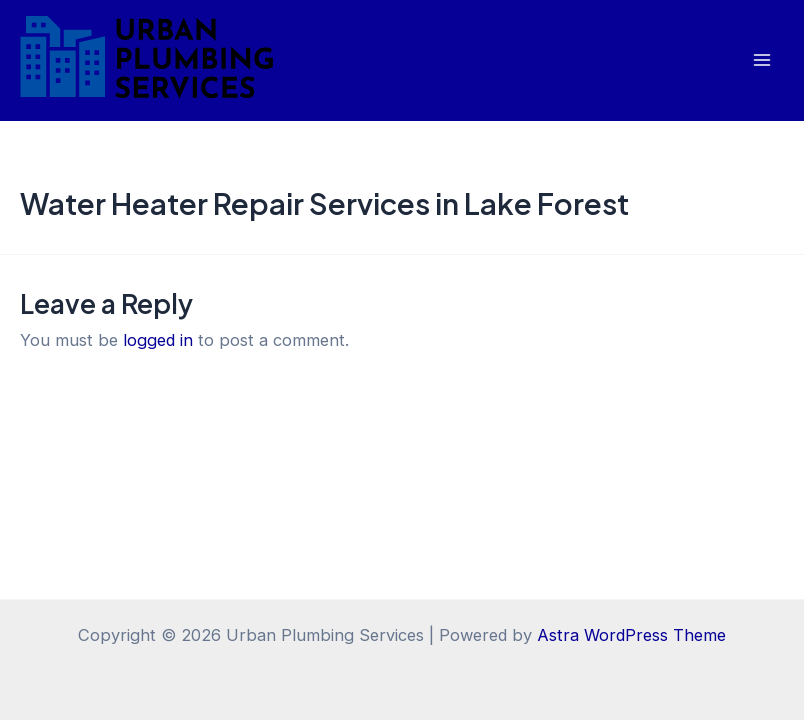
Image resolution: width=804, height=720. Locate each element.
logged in (158, 340)
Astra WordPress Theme (631, 635)
